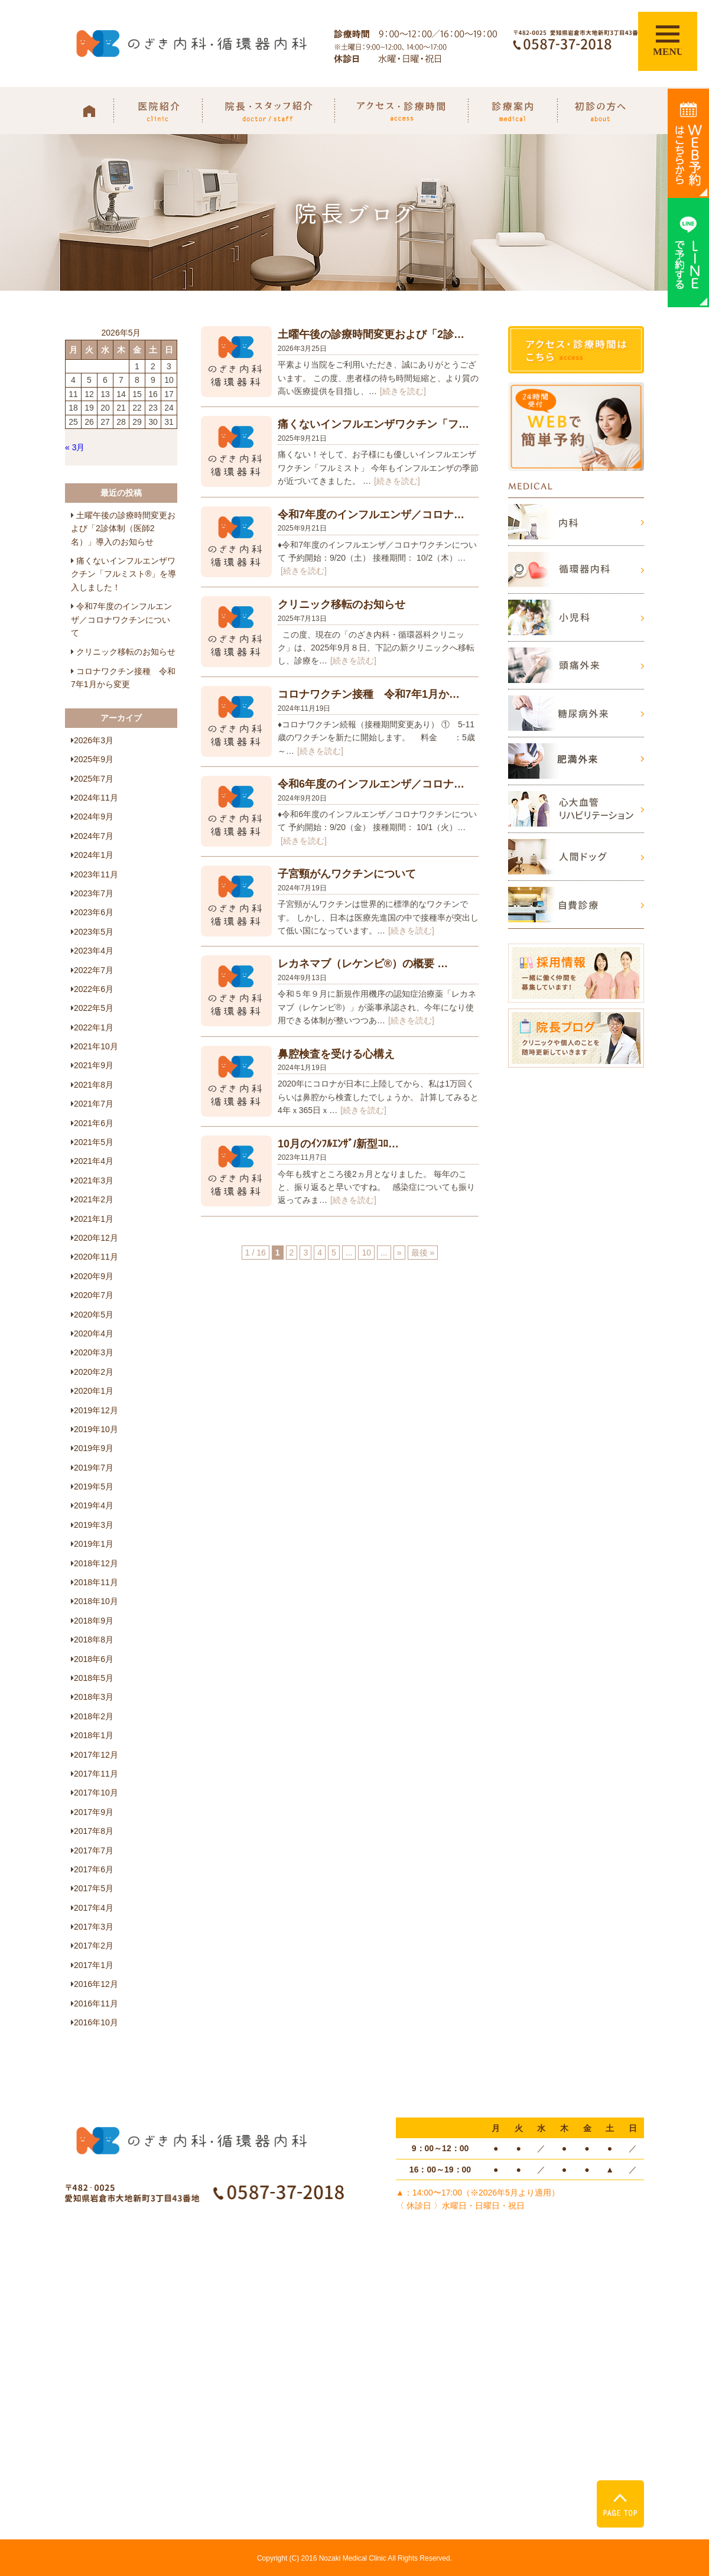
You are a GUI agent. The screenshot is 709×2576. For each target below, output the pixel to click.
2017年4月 (93, 1908)
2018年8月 (93, 1639)
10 (366, 1252)
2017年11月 (96, 1773)
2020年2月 (93, 1372)
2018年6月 (93, 1659)
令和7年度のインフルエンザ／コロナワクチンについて (121, 619)
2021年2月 (93, 1199)
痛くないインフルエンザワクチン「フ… (373, 424)
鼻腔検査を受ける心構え (336, 1054)
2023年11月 (96, 874)
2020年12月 (96, 1238)
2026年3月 (93, 740)
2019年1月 (93, 1544)
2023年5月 (93, 931)
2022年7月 (93, 970)
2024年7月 (93, 836)
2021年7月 (93, 1103)
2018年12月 (96, 1563)
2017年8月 (93, 1831)
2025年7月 (93, 778)
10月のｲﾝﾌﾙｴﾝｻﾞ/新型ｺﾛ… (338, 1144)
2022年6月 (93, 989)
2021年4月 (93, 1161)
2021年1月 (93, 1219)
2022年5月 (93, 1008)
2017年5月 (93, 1888)
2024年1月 (93, 855)
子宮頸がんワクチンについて (347, 874)
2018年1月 (93, 1735)
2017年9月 (93, 1812)
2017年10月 (96, 1792)
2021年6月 (93, 1123)
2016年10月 (96, 2022)
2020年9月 (93, 1276)
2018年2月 (93, 1716)
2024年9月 (93, 816)
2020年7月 (93, 1295)
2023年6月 (93, 912)
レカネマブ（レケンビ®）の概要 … (363, 964)
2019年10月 (96, 1429)
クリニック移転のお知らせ (341, 604)
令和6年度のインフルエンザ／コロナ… (371, 784)
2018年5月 (93, 1678)
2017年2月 (93, 1945)
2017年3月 (93, 1926)
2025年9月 (93, 759)
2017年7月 (93, 1850)
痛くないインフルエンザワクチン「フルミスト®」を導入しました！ (123, 574)
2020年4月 (93, 1333)
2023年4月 (93, 950)
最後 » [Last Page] (423, 1252)
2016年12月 (96, 1984)
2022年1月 (93, 1027)
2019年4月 (93, 1505)
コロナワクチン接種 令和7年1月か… (369, 694)
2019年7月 (93, 1467)
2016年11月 (96, 2003)
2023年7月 (93, 893)
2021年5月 (93, 1142)
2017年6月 (93, 1869)
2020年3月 (93, 1352)
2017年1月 (93, 1965)
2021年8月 (93, 1084)
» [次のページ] (399, 1252)
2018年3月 (93, 1697)
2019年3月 (93, 1525)
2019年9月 (93, 1448)
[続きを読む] (403, 391)
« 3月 (74, 447)
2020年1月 (93, 1391)
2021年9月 (93, 1065)
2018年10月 (96, 1601)
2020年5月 (93, 1314)
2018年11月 (96, 1582)
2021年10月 (96, 1046)
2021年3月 (93, 1180)
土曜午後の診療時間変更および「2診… (371, 334)
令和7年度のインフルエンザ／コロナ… (371, 515)
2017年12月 (96, 1754)
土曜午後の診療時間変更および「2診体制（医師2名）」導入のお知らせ (123, 528)
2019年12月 (96, 1410)
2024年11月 (96, 797)
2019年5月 (93, 1486)
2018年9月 (93, 1620)
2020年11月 (96, 1256)
